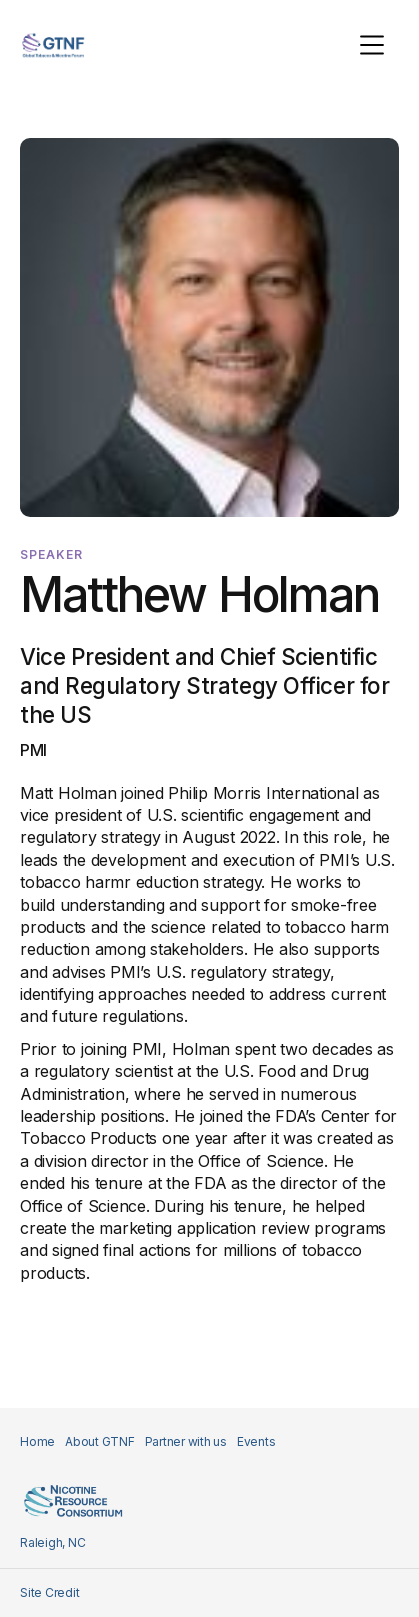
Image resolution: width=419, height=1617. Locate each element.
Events (256, 1441)
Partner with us (186, 1441)
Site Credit (49, 1592)
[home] (53, 45)
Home (37, 1441)
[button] (372, 45)
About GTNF (100, 1441)
